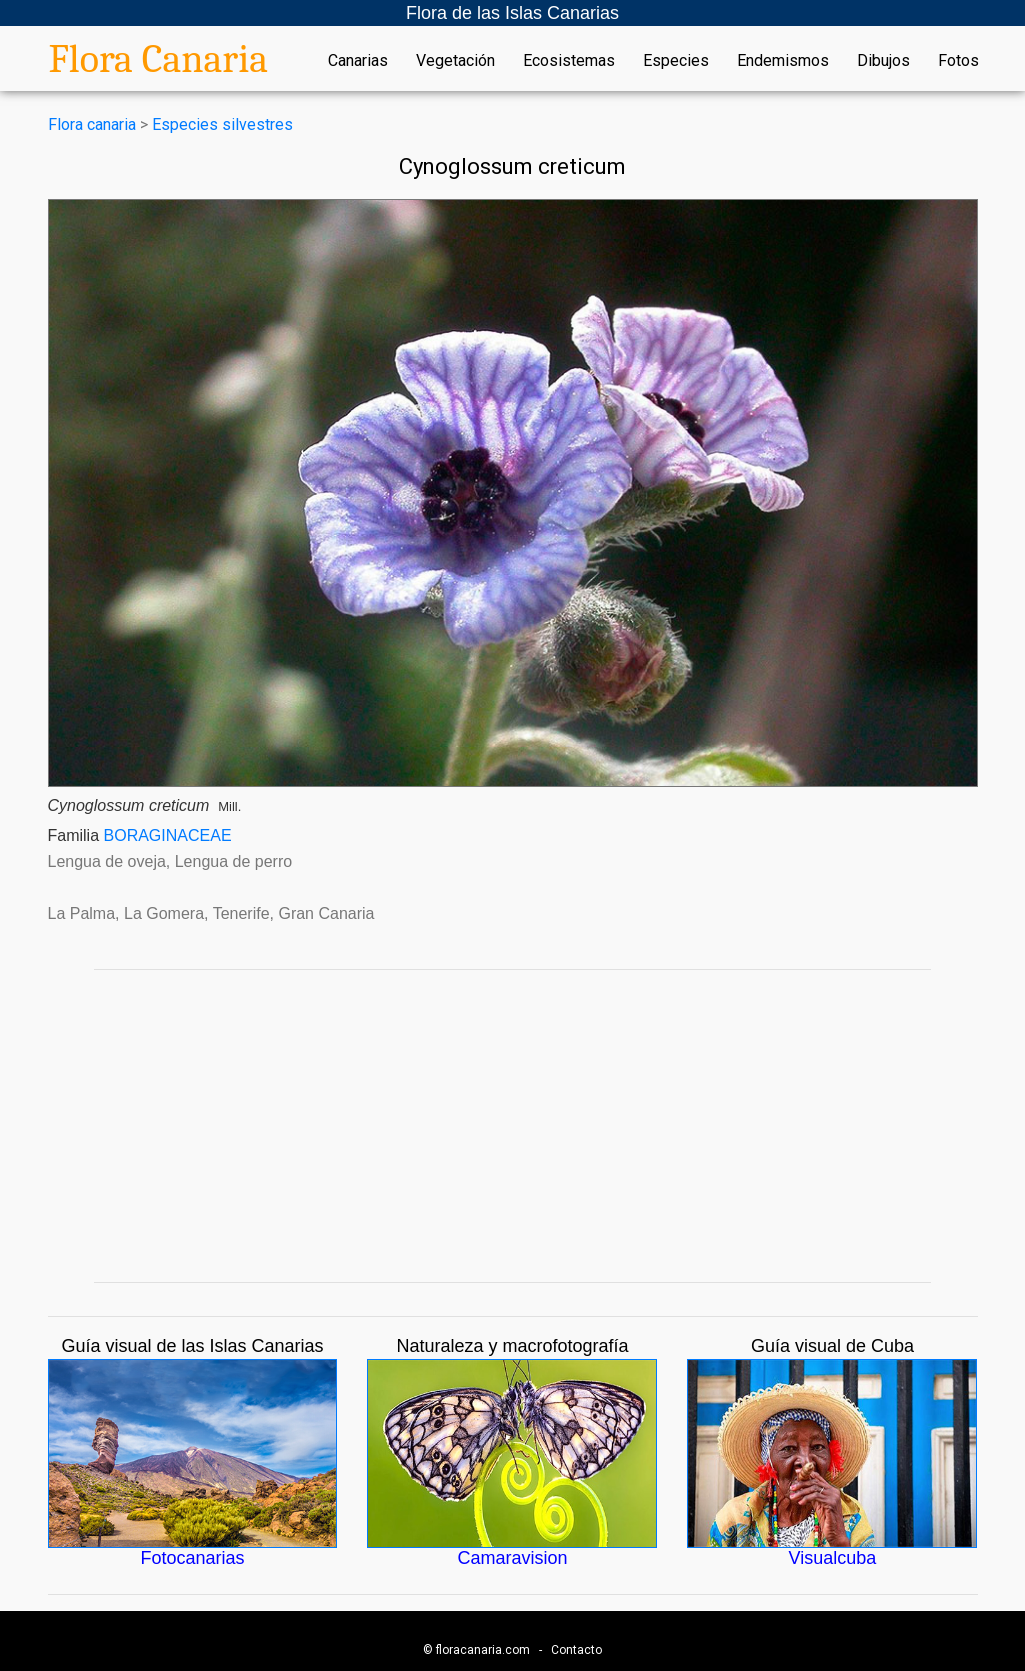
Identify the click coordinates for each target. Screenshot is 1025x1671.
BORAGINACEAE (168, 835)
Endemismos (783, 61)
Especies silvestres (222, 124)
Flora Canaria (159, 59)
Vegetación (455, 61)
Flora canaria (92, 124)
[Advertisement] (513, 1126)
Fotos (958, 61)
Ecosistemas (569, 61)
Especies (676, 61)
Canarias (358, 61)
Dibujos (883, 61)
